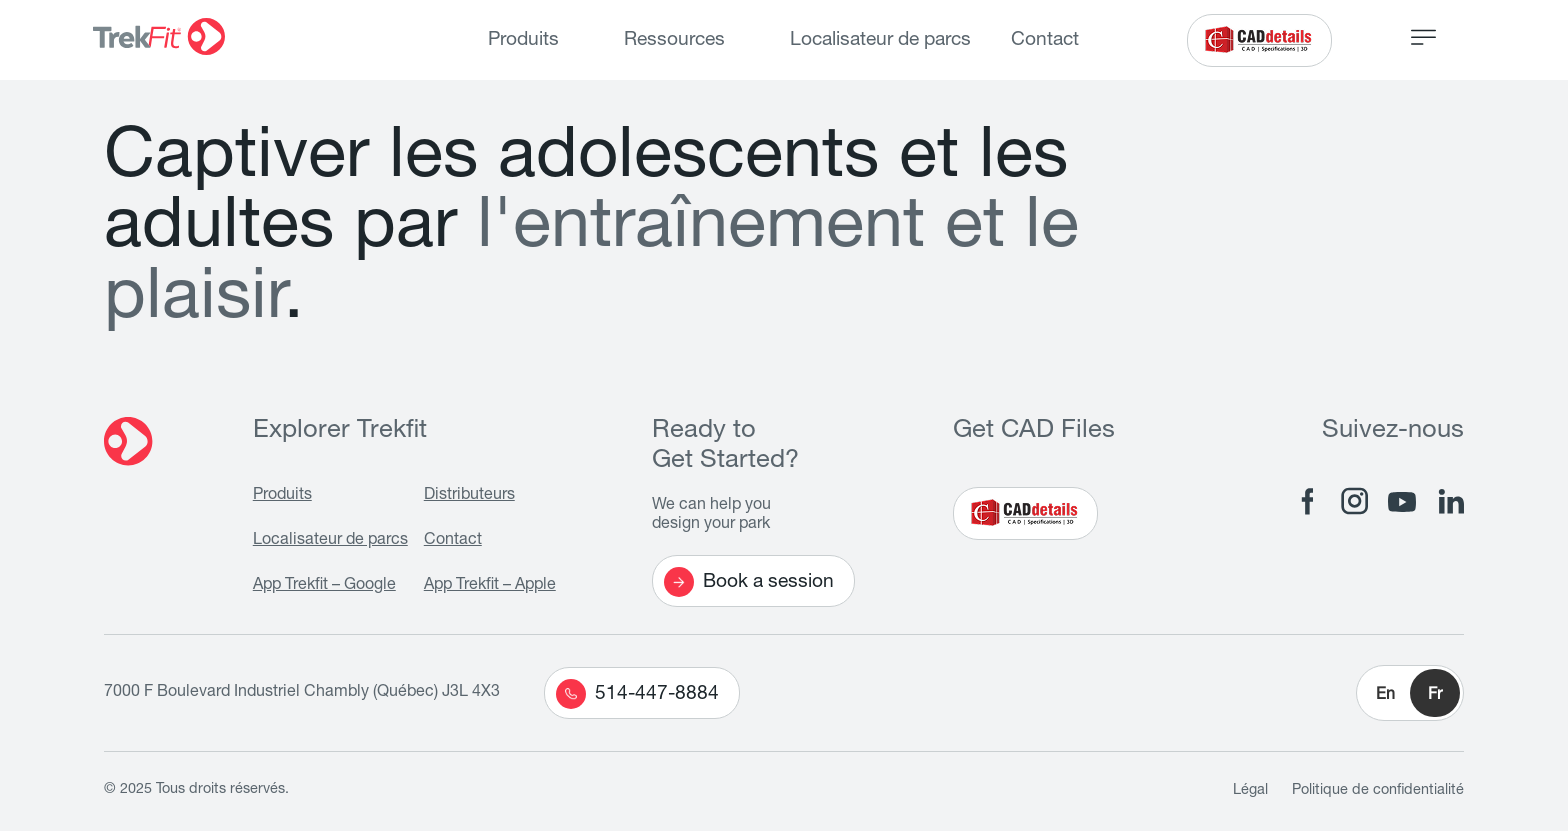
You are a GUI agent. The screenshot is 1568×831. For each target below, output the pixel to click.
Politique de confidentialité (1378, 791)
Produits (523, 40)
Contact (1045, 40)
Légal (1250, 791)
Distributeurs (469, 496)
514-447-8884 (637, 694)
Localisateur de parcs (880, 40)
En (1385, 696)
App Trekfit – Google (324, 586)
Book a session (749, 582)
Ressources (674, 40)
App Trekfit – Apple (490, 586)
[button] (1410, 693)
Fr (1435, 696)
